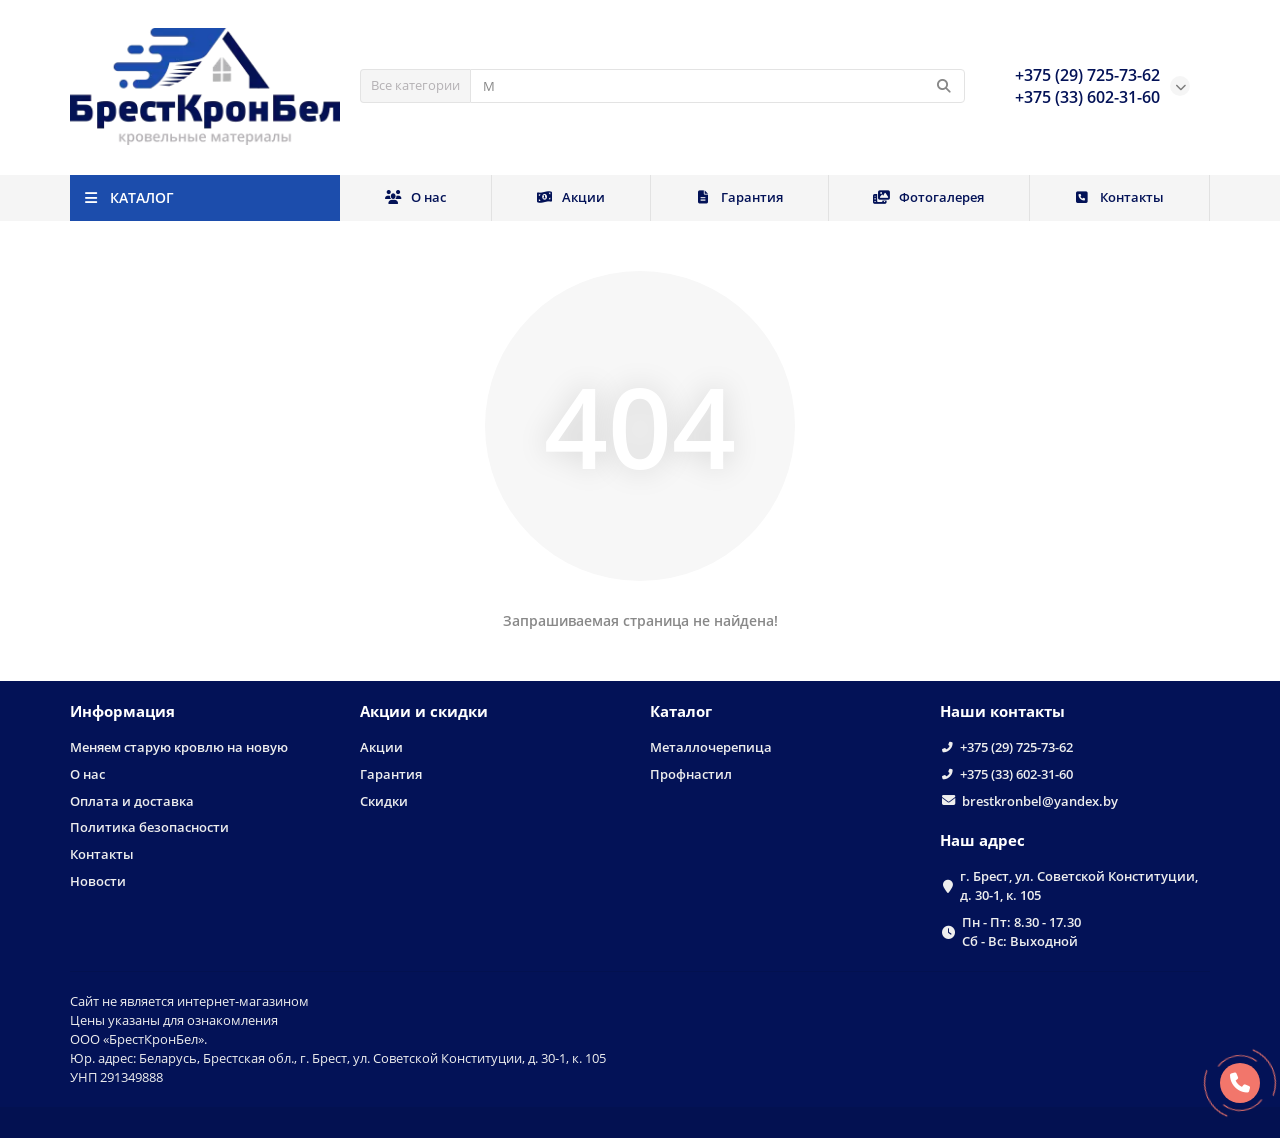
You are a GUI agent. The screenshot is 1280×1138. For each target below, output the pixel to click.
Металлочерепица (711, 747)
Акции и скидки (424, 711)
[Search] (717, 86)
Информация (122, 711)
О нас (416, 197)
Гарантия (739, 197)
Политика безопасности (149, 827)
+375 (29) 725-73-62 (1016, 747)
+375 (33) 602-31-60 (1016, 774)
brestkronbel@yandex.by (1040, 801)
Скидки (384, 801)
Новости (98, 881)
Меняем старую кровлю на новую (179, 747)
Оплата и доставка (132, 801)
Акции (571, 197)
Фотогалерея (929, 197)
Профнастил (691, 774)
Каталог (681, 711)
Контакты (1119, 197)
